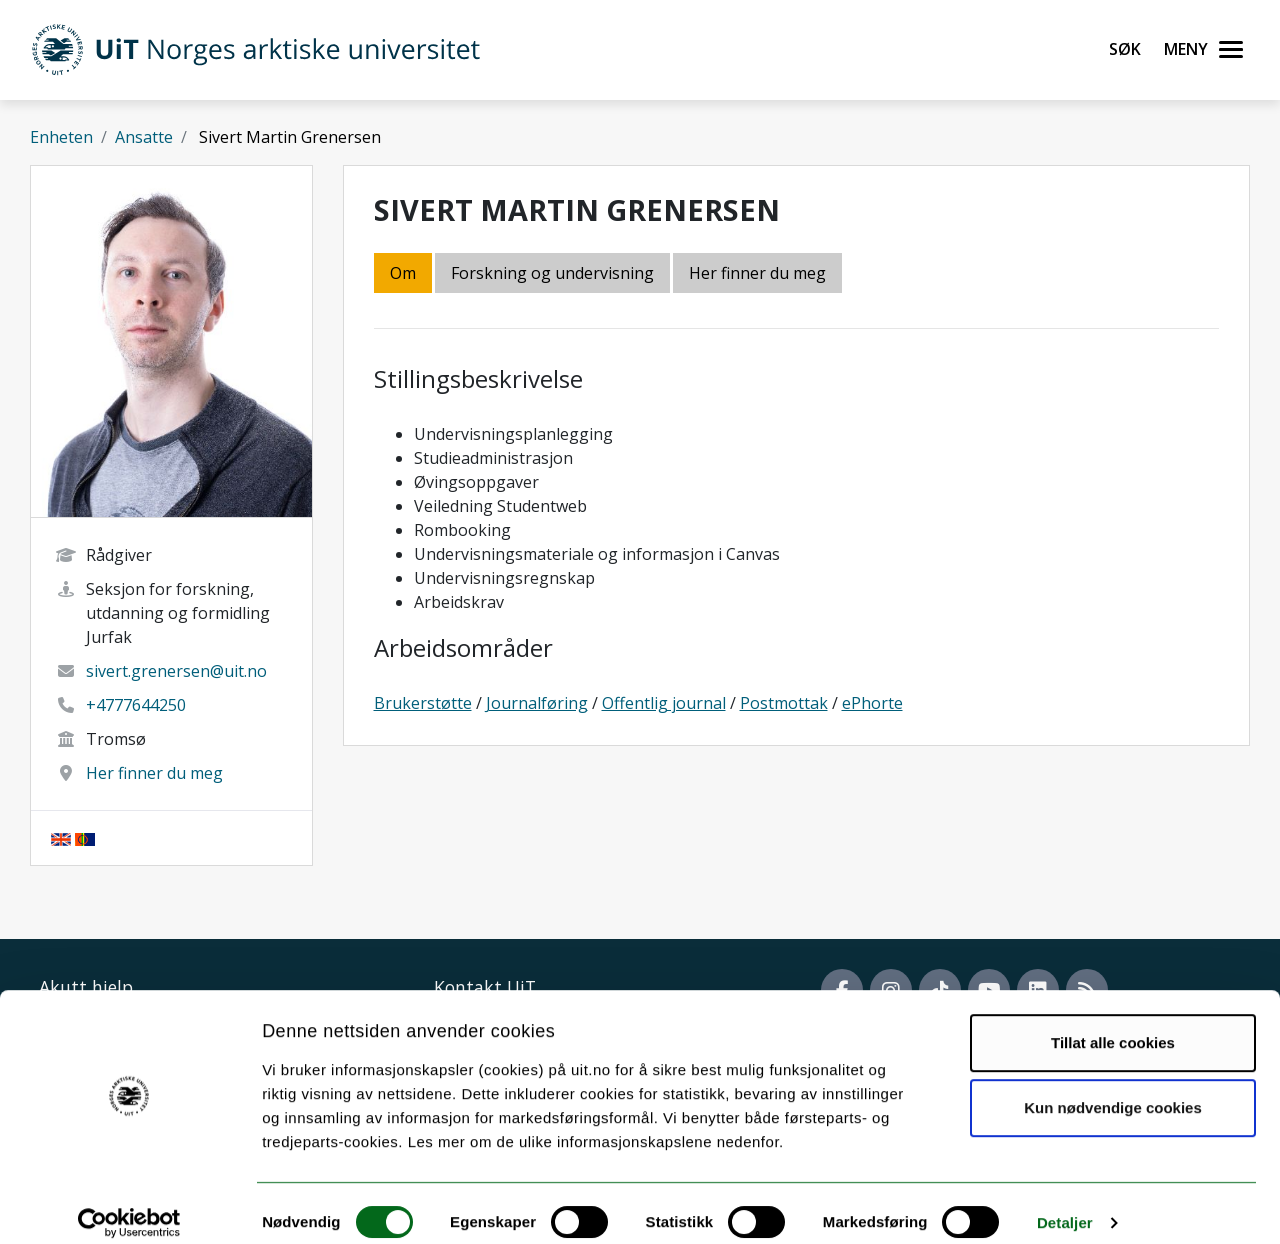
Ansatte (144, 137)
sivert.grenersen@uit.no (176, 671)
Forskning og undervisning (552, 273)
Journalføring (537, 703)
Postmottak (784, 703)
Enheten (61, 137)
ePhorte (872, 703)
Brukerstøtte (423, 703)
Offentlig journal (664, 703)
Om (403, 273)
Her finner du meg (154, 773)
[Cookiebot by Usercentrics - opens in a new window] (129, 1205)
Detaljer (1065, 1204)
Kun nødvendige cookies (1113, 1089)
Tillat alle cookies (1113, 1024)
